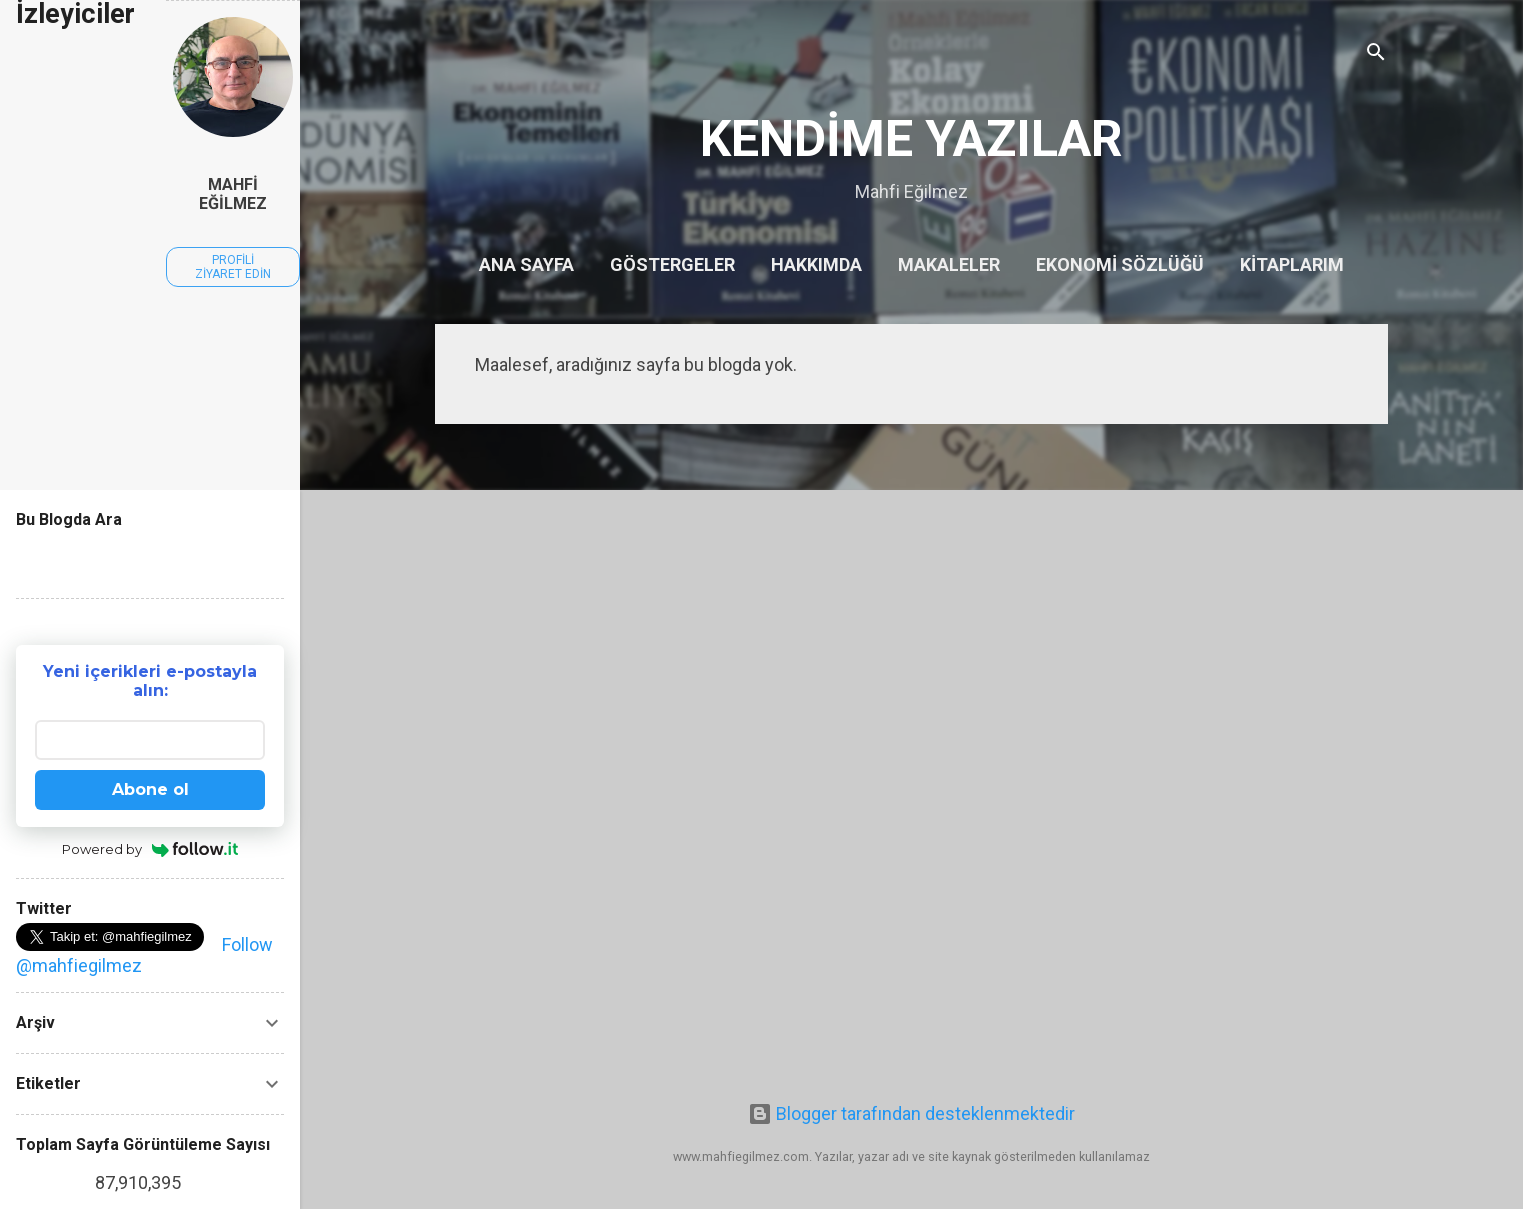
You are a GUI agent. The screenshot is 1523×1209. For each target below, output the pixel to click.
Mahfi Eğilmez (233, 194)
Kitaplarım (1292, 264)
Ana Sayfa (526, 264)
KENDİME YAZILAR (911, 139)
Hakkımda (816, 264)
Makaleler (949, 264)
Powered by (150, 849)
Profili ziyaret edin (233, 267)
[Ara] (1376, 54)
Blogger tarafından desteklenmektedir (911, 1113)
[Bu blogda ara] (150, 558)
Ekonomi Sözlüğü (1120, 264)
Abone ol (150, 789)
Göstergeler (672, 264)
